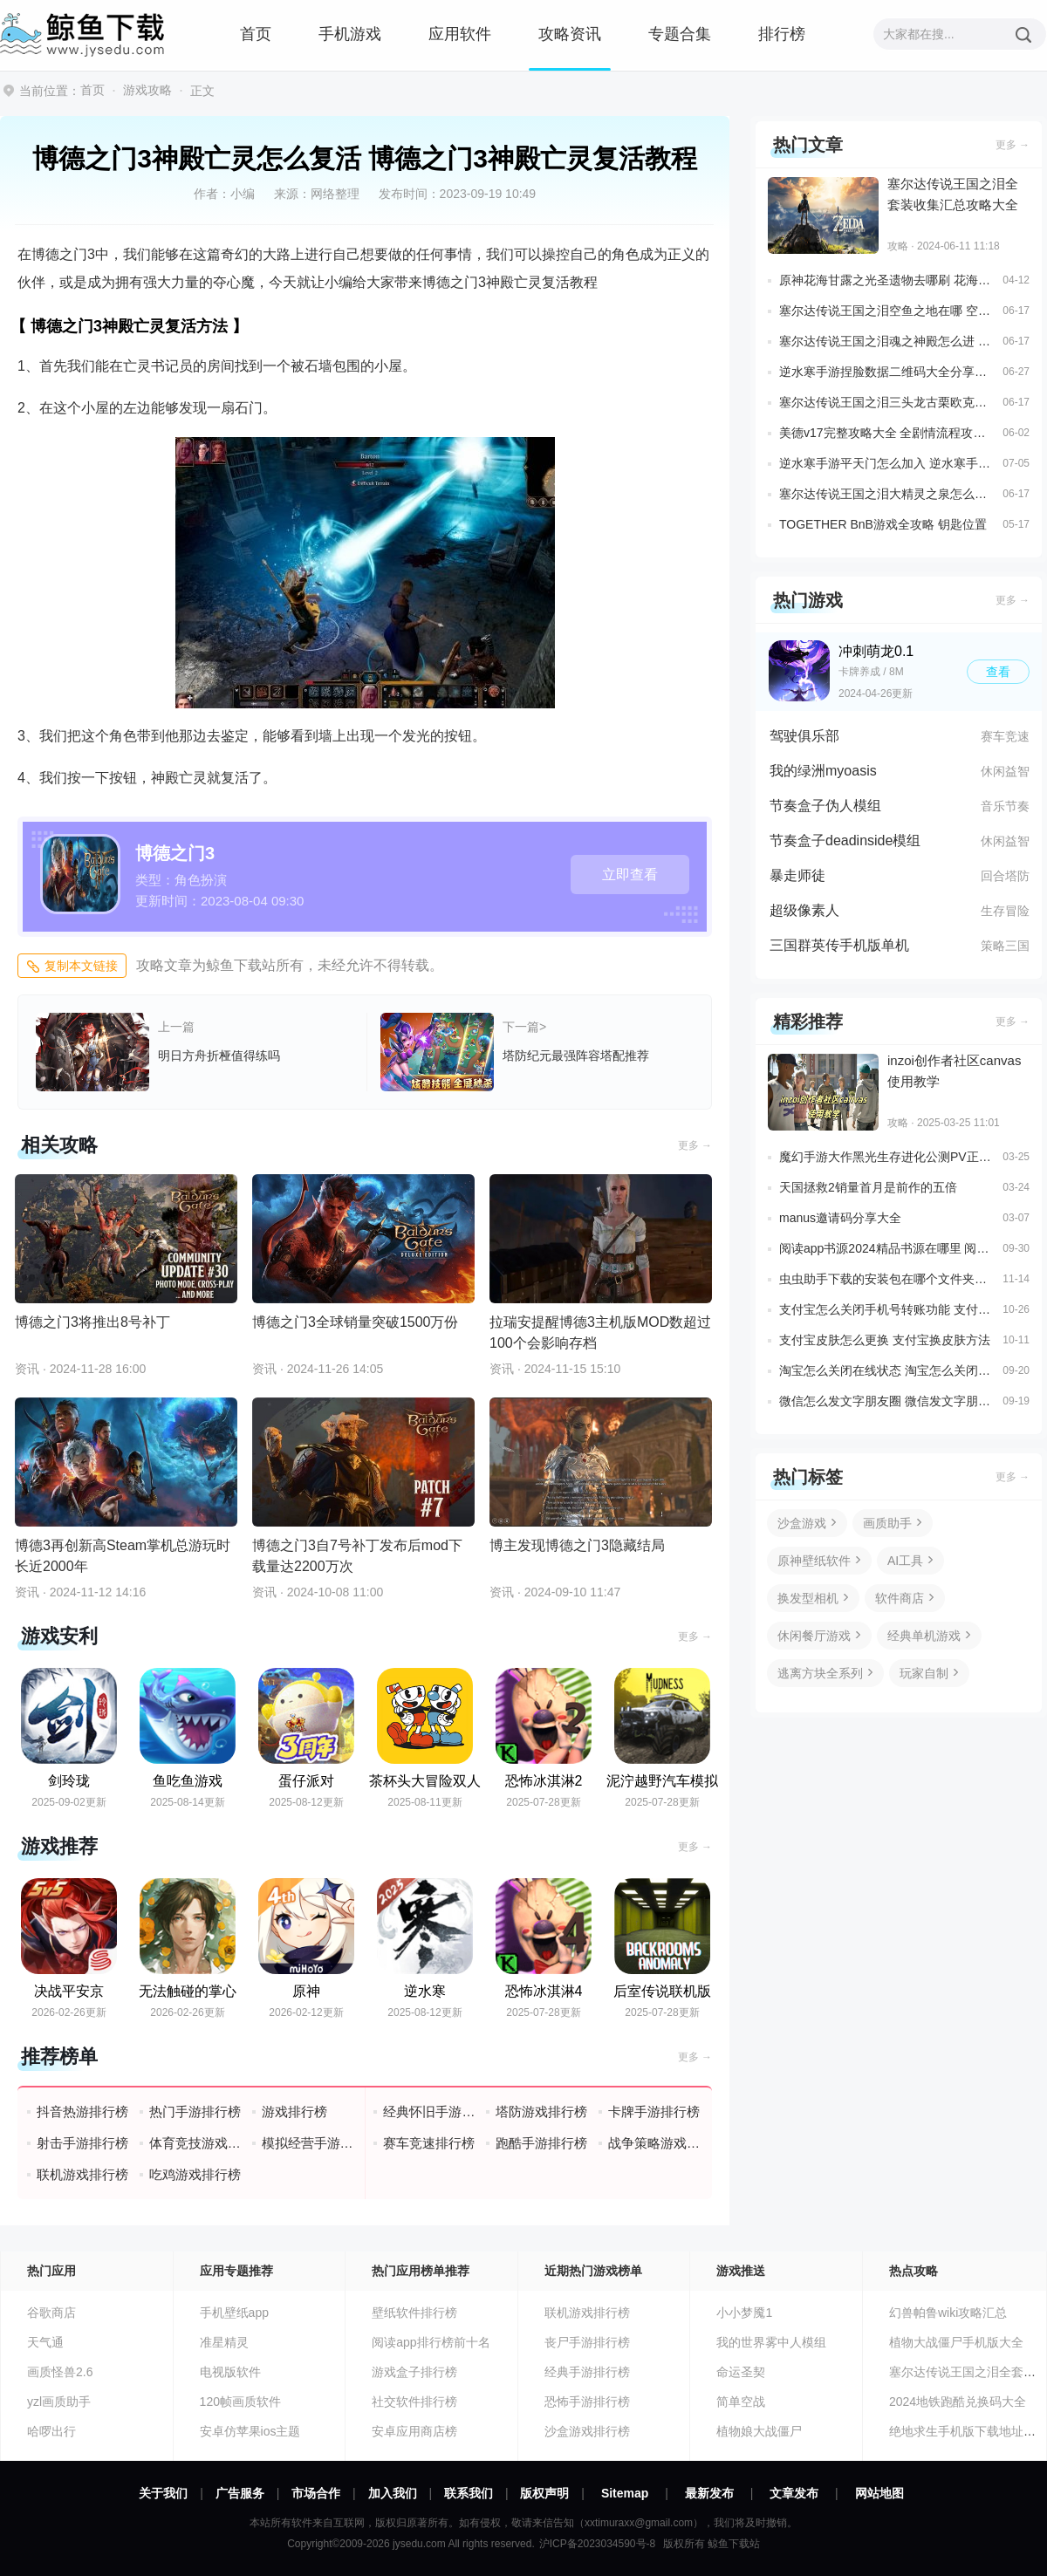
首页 (255, 34)
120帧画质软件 (240, 2402)
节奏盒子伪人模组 (825, 805)
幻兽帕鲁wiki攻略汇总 (948, 2313)
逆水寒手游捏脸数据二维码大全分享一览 (886, 372)
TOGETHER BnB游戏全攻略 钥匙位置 (883, 524)
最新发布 (709, 2493)
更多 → (695, 1145)
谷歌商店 (51, 2313)
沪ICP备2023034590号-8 (597, 2544)
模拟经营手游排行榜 (308, 2142)
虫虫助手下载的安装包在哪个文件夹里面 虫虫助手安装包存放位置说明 (886, 1279)
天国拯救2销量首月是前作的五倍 (868, 1187)
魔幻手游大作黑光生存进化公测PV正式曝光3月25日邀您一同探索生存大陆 (886, 1157)
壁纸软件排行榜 (414, 2313)
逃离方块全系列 (820, 1673)
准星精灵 (224, 2342)
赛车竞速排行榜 (429, 2142)
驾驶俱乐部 (804, 735)
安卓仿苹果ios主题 (250, 2431)
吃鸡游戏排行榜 (195, 2174)
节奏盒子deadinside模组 (845, 840)
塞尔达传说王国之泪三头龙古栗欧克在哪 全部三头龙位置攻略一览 (886, 402)
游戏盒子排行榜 (414, 2372)
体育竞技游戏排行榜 (196, 2142)
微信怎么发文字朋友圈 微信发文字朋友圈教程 (886, 1401)
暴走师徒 (797, 875)
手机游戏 (349, 34)
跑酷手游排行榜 (541, 2142)
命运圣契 (740, 2372)
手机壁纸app (234, 2313)
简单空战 (740, 2402)
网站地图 (879, 2493)
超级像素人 (804, 910)
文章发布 (794, 2493)
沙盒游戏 (801, 1523)
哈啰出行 (51, 2431)
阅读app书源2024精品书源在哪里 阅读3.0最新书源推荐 (886, 1248)
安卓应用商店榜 (414, 2431)
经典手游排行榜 (587, 2372)
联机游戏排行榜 (82, 2174)
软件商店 (899, 1598)
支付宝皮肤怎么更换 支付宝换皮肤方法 (884, 1340)
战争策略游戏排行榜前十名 (654, 2142)
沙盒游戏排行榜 (587, 2431)
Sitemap (624, 2493)
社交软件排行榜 (414, 2402)
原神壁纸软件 (814, 1561)
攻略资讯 (569, 34)
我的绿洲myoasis (823, 770)
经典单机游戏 (924, 1636)
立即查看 (630, 874)
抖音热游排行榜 (82, 2111)
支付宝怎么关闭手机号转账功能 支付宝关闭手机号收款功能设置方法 (886, 1309)
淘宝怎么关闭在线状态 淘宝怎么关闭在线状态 (886, 1370)
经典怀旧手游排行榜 (429, 2111)
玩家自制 (924, 1673)
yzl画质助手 (59, 2402)
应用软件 (459, 34)
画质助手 (887, 1523)
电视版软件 (230, 2372)
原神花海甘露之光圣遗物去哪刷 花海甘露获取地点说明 (886, 280)
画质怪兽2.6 (59, 2372)
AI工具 (905, 1561)
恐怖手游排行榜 (587, 2402)
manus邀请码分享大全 (840, 1218)
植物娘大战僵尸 (759, 2431)
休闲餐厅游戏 (814, 1636)
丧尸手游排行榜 (587, 2342)
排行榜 (781, 34)
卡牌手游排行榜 (654, 2111)
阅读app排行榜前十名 (430, 2342)
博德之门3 (175, 853)
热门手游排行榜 (195, 2111)
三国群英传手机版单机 (839, 945)
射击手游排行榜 (82, 2142)
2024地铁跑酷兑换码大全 (957, 2402)
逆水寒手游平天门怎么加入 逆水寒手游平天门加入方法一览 (886, 463)
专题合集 (679, 34)
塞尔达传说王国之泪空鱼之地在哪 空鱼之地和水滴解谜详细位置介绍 (886, 311)
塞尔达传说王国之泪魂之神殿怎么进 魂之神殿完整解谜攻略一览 (886, 341)
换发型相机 (807, 1598)
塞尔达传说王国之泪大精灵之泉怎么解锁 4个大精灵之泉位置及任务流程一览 (886, 494)
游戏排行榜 (294, 2111)
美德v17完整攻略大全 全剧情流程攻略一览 (886, 433)
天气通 (45, 2342)
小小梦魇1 (744, 2313)
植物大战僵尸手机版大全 (956, 2342)
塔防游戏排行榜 (541, 2111)
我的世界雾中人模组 (771, 2342)
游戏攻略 (147, 90)
